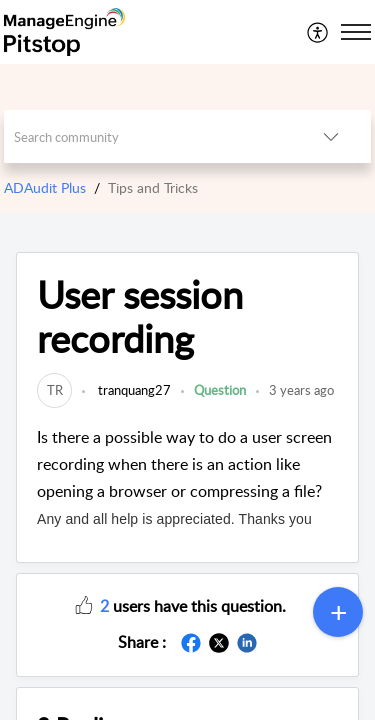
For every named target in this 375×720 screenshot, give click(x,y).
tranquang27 (133, 390)
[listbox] (331, 136)
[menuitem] (318, 32)
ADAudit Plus (45, 187)
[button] (84, 604)
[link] (54, 390)
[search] (148, 136)
